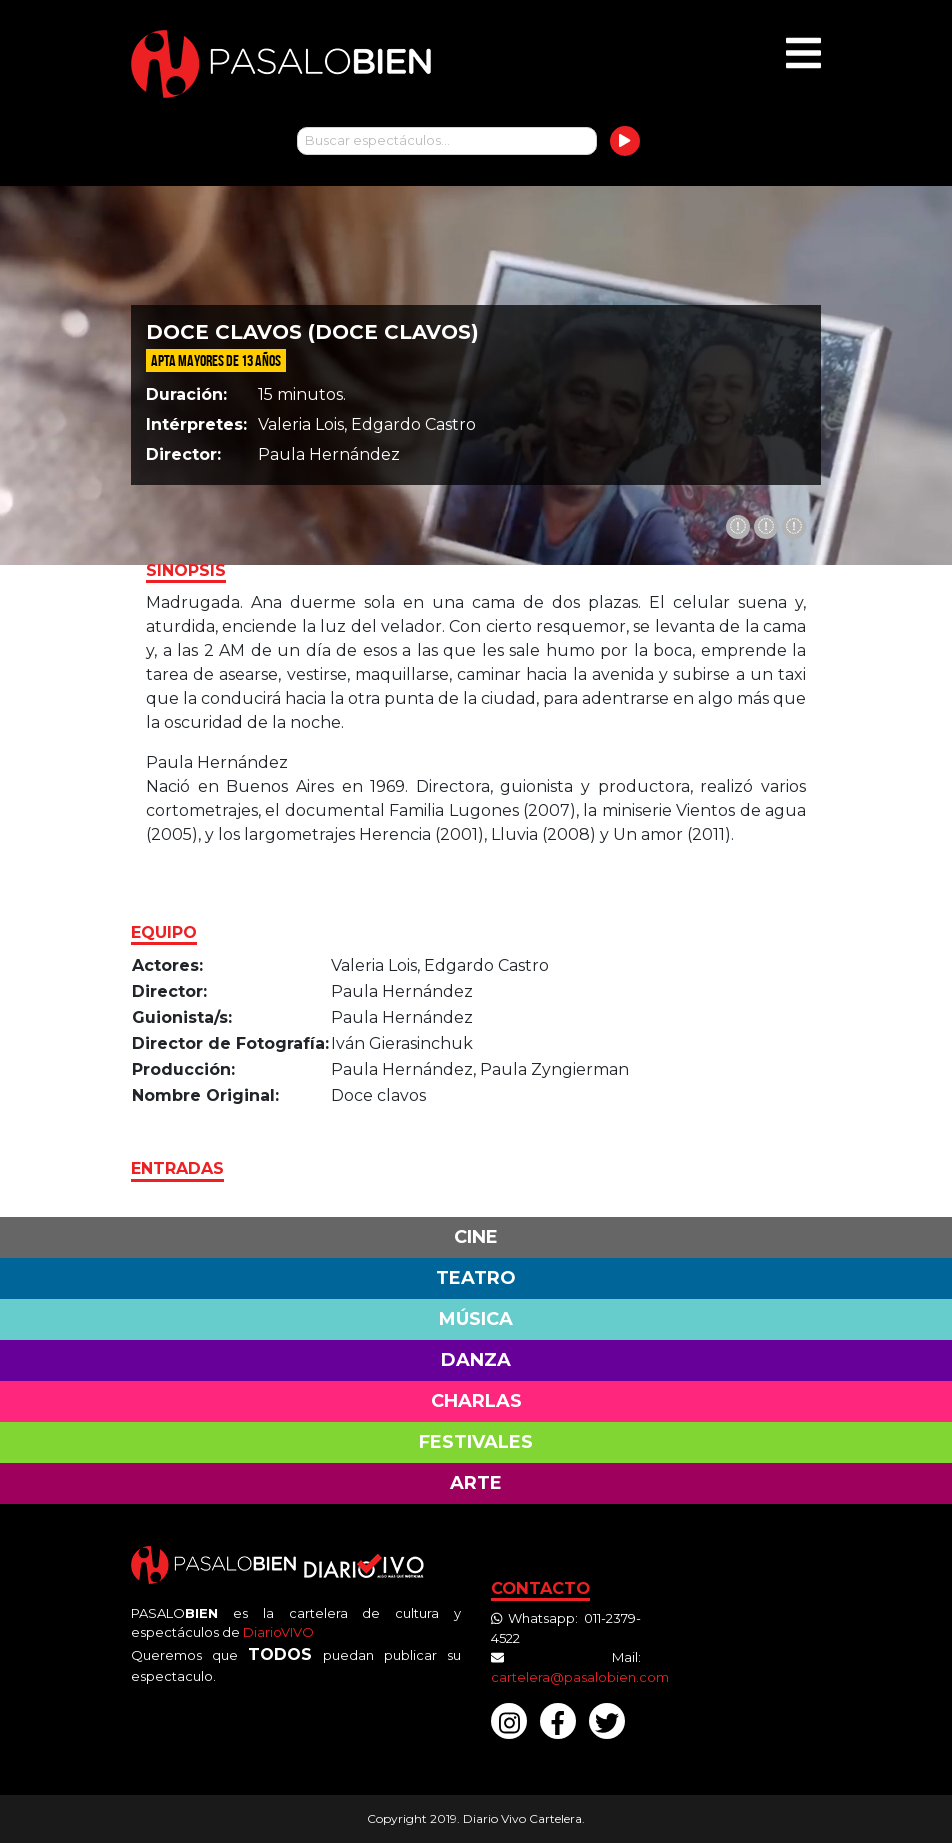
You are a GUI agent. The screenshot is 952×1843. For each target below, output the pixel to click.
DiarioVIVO (278, 1632)
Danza (476, 1360)
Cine (476, 1237)
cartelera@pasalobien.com (580, 1677)
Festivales (476, 1442)
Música (476, 1319)
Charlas (476, 1401)
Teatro (476, 1278)
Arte (476, 1483)
